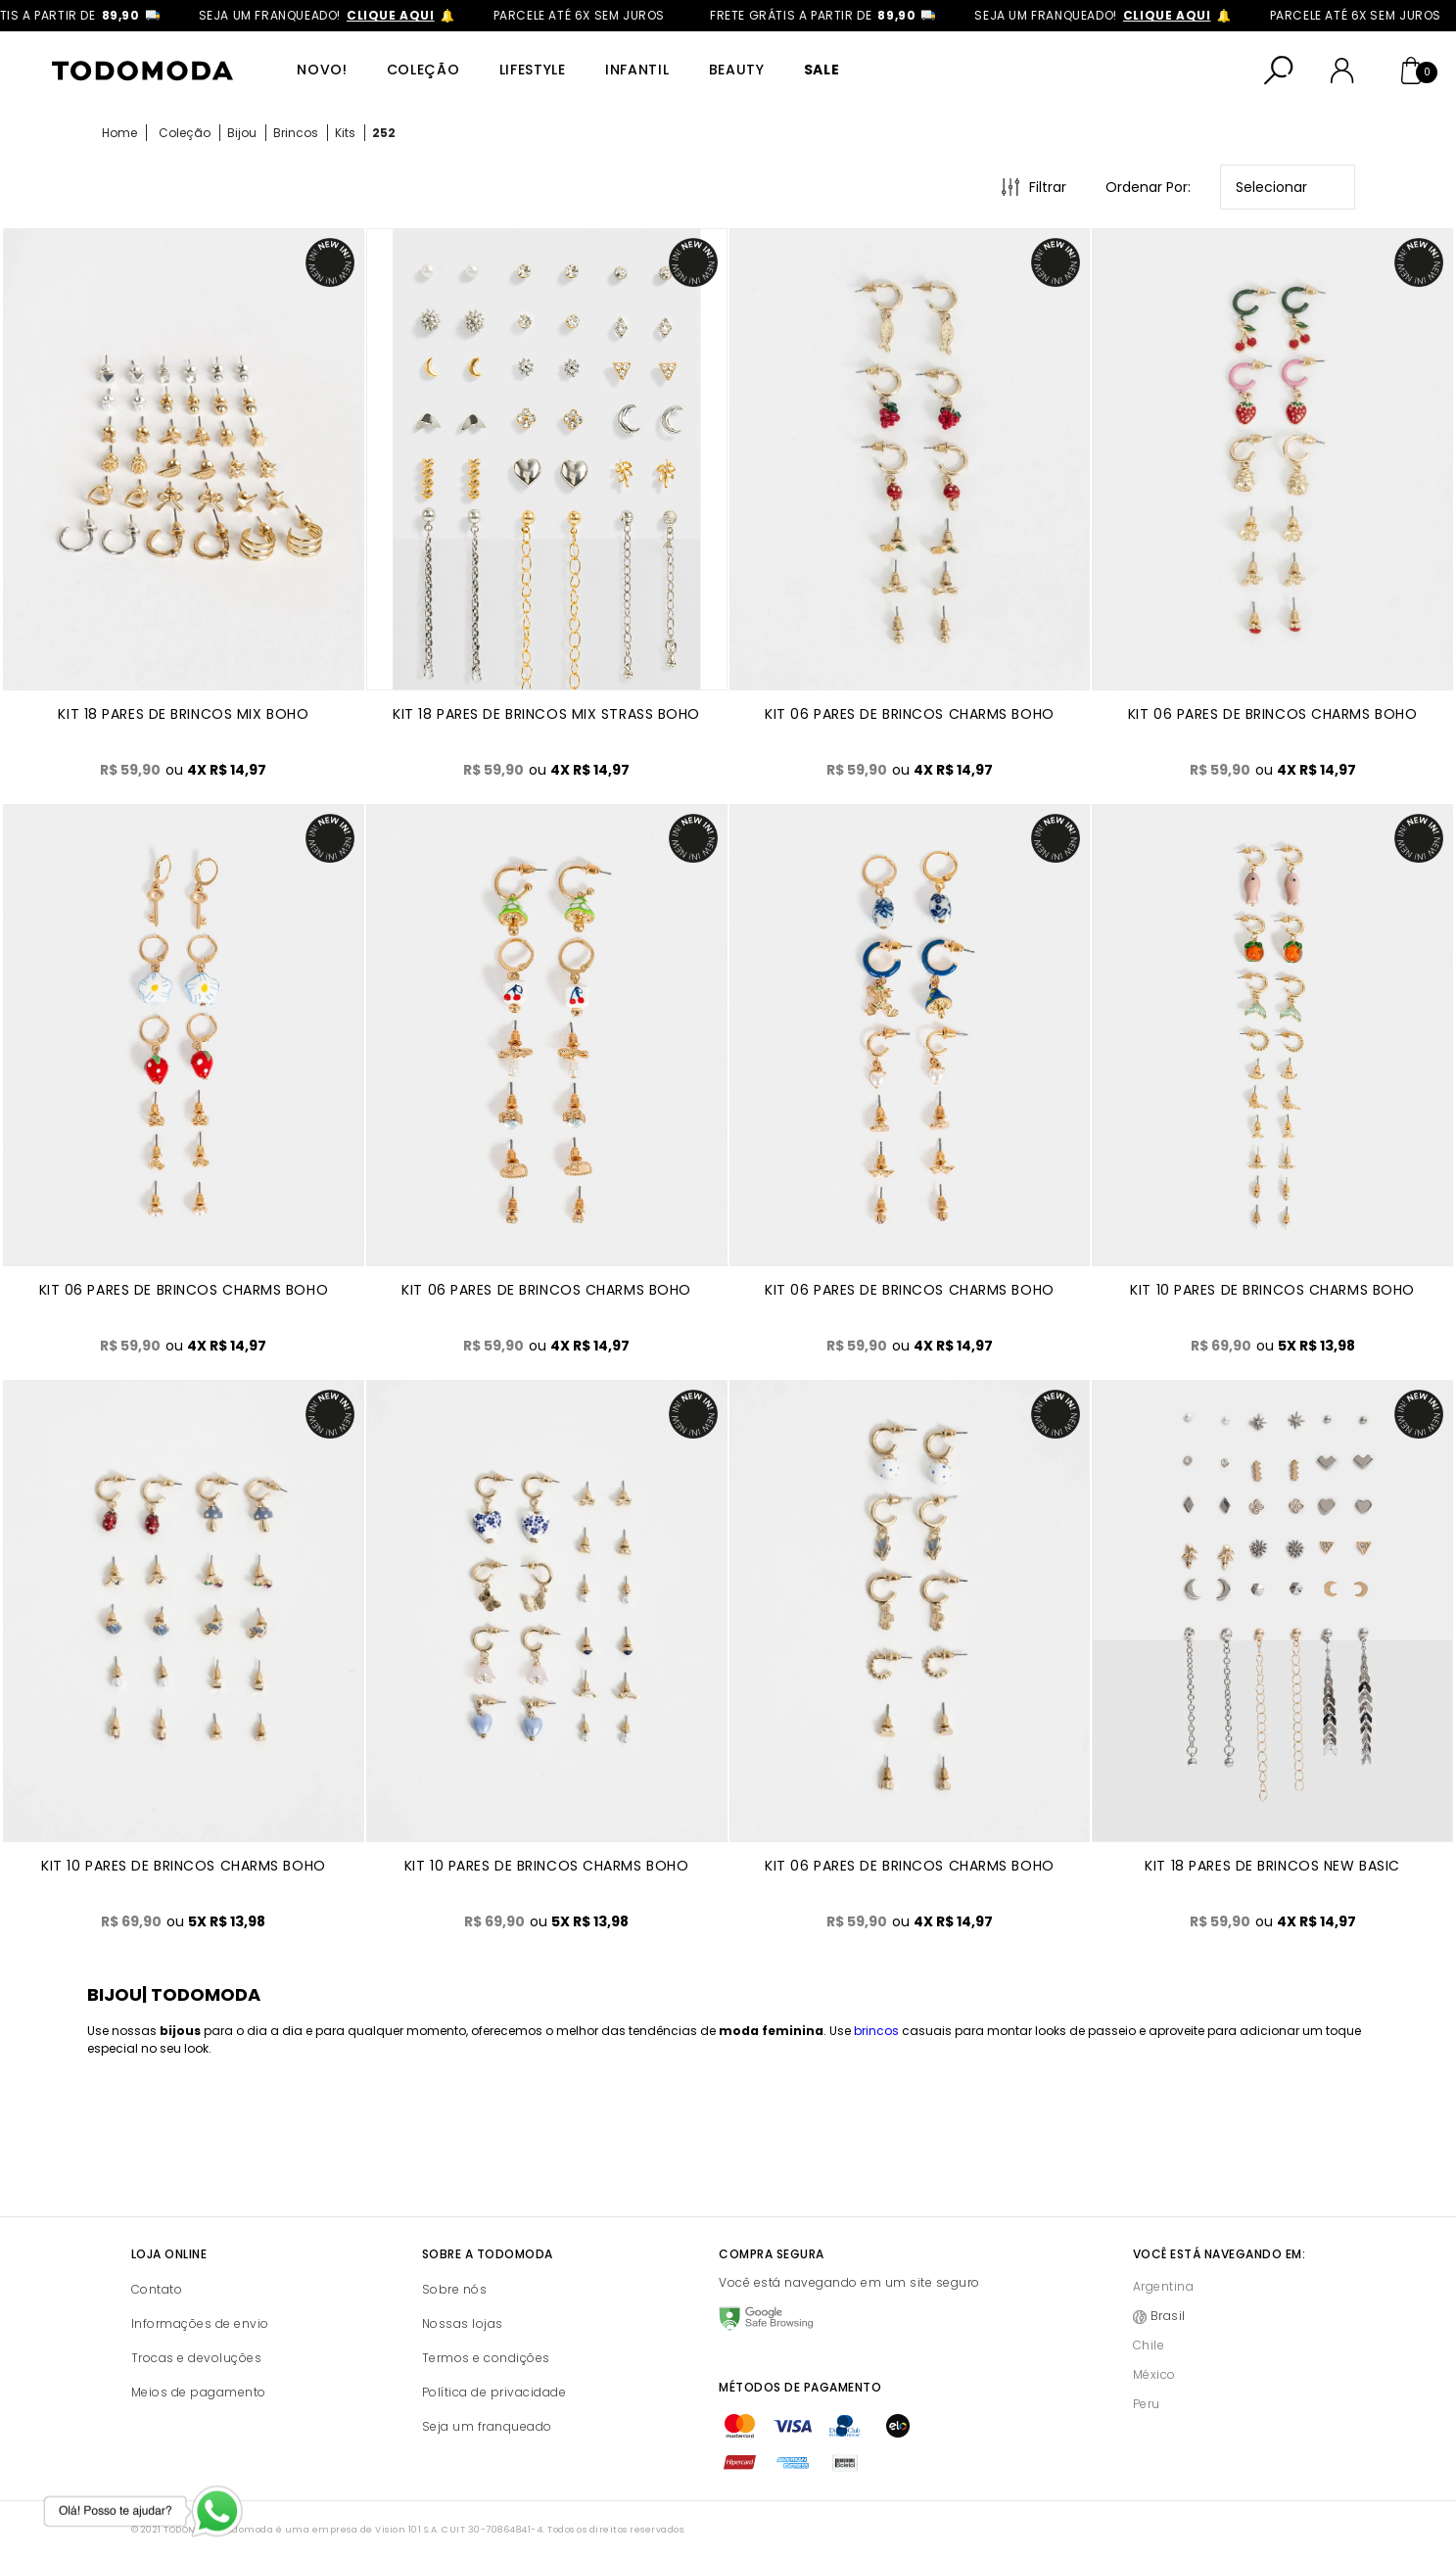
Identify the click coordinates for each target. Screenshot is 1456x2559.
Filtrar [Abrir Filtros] (1047, 187)
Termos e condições (486, 2357)
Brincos (295, 132)
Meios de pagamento (198, 2392)
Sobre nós (455, 2289)
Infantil (637, 69)
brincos (876, 2030)
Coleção (423, 69)
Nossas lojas (462, 2323)
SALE (822, 69)
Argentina (1164, 2286)
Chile (1149, 2345)
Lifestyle (532, 69)
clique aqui (477, 15)
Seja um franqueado (487, 2426)
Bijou (242, 132)
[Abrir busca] (1278, 70)
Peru (1146, 2403)
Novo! (322, 69)
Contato (157, 2289)
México (1154, 2374)
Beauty (737, 69)
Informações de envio (200, 2323)
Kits (345, 132)
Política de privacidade (494, 2392)
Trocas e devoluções (196, 2357)
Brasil (1168, 2315)
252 (384, 132)
